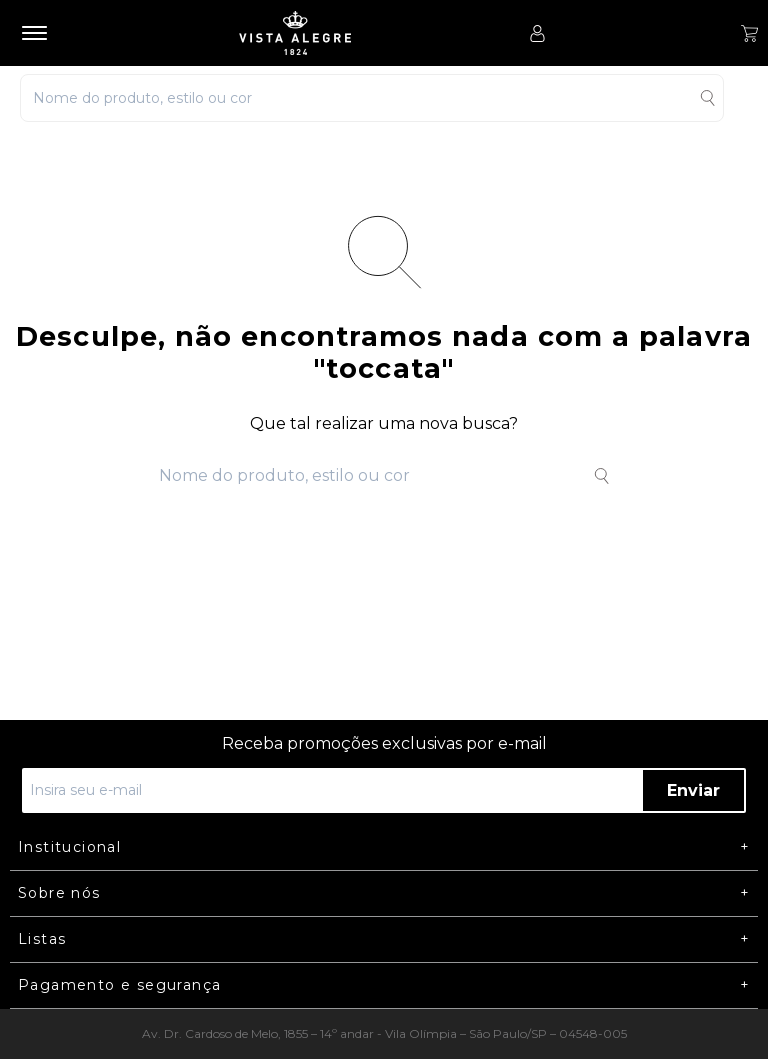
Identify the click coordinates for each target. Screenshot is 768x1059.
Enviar (693, 790)
